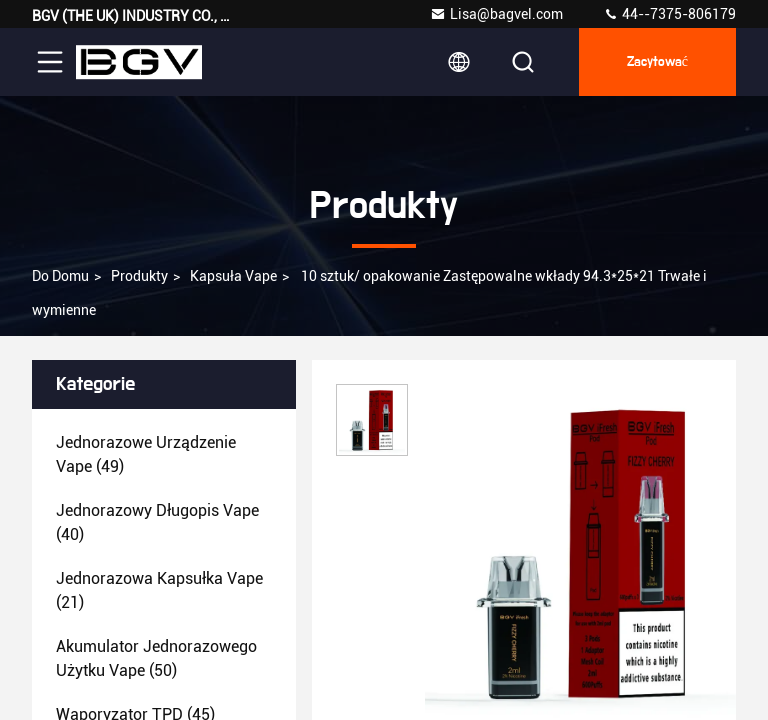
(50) (156, 658)
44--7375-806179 (669, 14)
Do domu (60, 276)
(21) (159, 590)
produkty (139, 276)
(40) (157, 522)
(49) (146, 454)
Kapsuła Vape (233, 276)
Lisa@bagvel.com (496, 14)
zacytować (657, 62)
